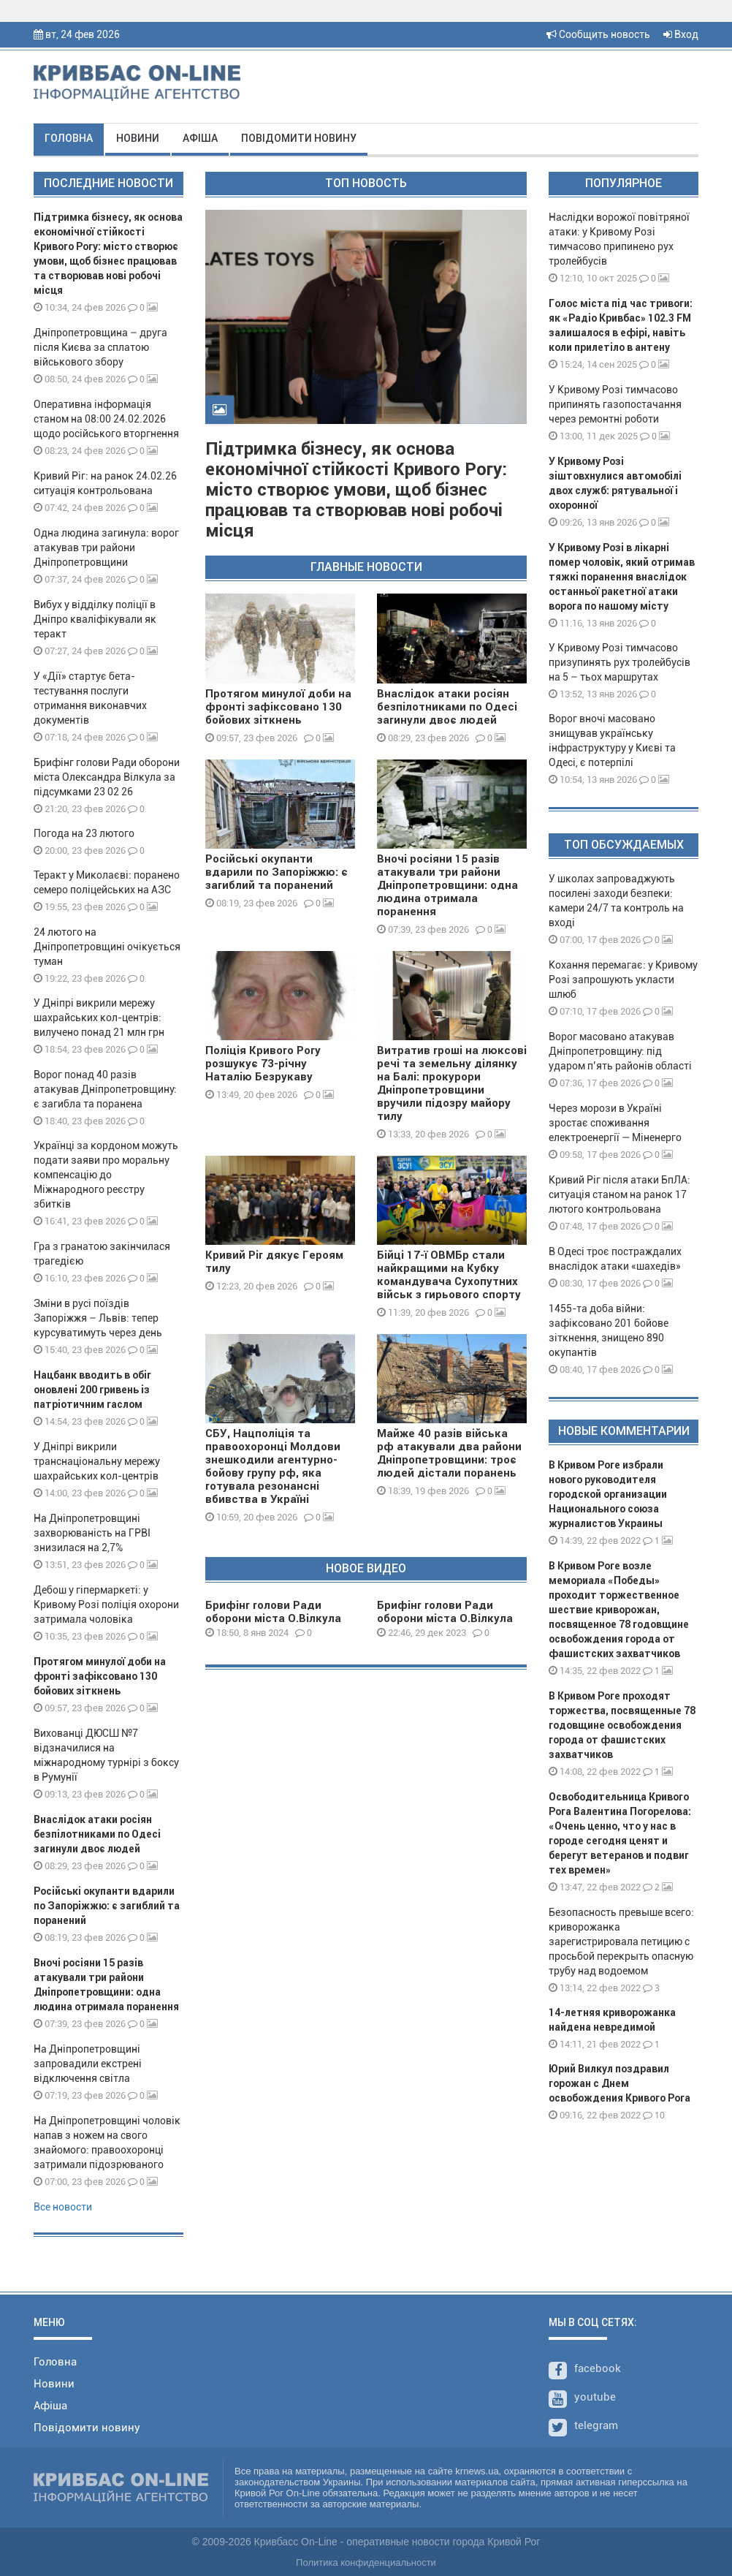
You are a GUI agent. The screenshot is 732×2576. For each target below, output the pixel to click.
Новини (137, 138)
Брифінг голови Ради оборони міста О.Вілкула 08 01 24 (273, 1618)
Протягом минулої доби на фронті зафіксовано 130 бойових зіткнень (100, 1676)
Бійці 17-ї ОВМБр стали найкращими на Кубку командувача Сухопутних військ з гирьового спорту (449, 1275)
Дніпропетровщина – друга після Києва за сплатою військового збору (100, 347)
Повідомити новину (299, 138)
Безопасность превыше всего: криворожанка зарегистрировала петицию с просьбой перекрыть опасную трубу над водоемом (621, 1941)
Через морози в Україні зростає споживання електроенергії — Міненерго (615, 1122)
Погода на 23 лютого (84, 833)
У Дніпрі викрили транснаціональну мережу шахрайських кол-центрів (97, 1461)
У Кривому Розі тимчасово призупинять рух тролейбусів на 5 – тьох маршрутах (619, 662)
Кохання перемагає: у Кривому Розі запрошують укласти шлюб (623, 979)
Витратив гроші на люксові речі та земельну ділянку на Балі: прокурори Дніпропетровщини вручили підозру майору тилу (452, 1083)
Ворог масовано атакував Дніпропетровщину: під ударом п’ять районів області (620, 1051)
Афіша (200, 138)
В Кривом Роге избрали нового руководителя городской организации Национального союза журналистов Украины (608, 1494)
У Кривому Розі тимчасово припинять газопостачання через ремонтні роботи (615, 404)
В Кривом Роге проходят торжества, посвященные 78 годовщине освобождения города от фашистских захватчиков (622, 1725)
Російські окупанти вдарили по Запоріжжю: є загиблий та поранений (107, 1905)
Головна (69, 138)
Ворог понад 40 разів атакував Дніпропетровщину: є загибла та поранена (105, 1089)
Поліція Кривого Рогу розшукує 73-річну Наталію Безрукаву (263, 1063)
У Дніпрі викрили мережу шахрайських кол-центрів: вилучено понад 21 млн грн (99, 1017)
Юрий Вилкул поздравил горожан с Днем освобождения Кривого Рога (619, 2083)
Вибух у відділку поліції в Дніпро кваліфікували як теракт (95, 619)
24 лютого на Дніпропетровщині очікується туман (107, 946)
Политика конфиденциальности (366, 2562)
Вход (680, 34)
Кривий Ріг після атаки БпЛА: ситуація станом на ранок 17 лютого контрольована (619, 1194)
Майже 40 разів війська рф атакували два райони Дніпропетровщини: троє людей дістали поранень (449, 1453)
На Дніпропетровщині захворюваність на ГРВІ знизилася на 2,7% (92, 1532)
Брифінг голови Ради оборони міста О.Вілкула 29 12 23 (445, 1618)
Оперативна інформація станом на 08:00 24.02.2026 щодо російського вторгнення (106, 418)
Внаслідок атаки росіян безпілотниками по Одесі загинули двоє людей (97, 1834)
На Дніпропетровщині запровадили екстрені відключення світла (88, 2063)
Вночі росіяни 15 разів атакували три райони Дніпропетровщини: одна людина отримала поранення (447, 885)
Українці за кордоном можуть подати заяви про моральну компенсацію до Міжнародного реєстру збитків (106, 1175)
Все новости (63, 2207)
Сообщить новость (598, 34)
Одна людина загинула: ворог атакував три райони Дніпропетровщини (106, 547)
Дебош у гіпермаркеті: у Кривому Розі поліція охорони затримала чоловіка (106, 1604)
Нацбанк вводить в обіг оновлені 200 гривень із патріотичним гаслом (92, 1389)
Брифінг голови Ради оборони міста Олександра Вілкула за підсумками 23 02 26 (107, 777)
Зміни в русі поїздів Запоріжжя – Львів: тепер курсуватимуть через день (98, 1318)
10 (654, 2115)
